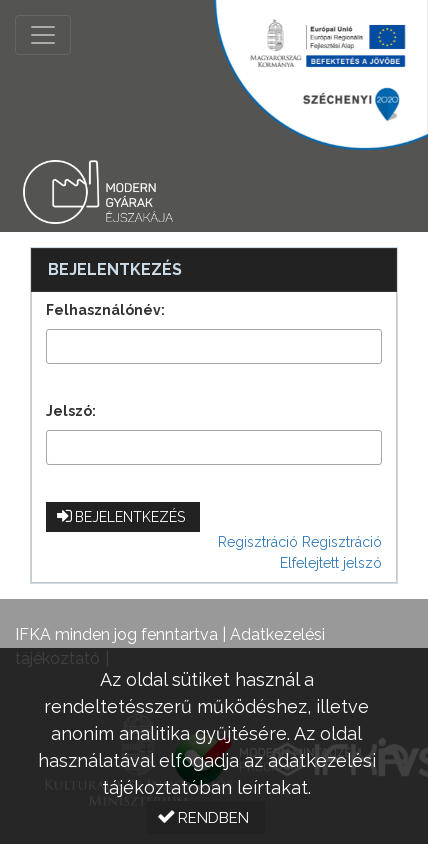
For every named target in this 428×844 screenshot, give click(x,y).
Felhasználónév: (105, 310)
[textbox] (214, 346)
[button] (123, 517)
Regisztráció (258, 542)
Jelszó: (71, 411)
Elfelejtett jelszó (331, 563)
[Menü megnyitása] (43, 35)
